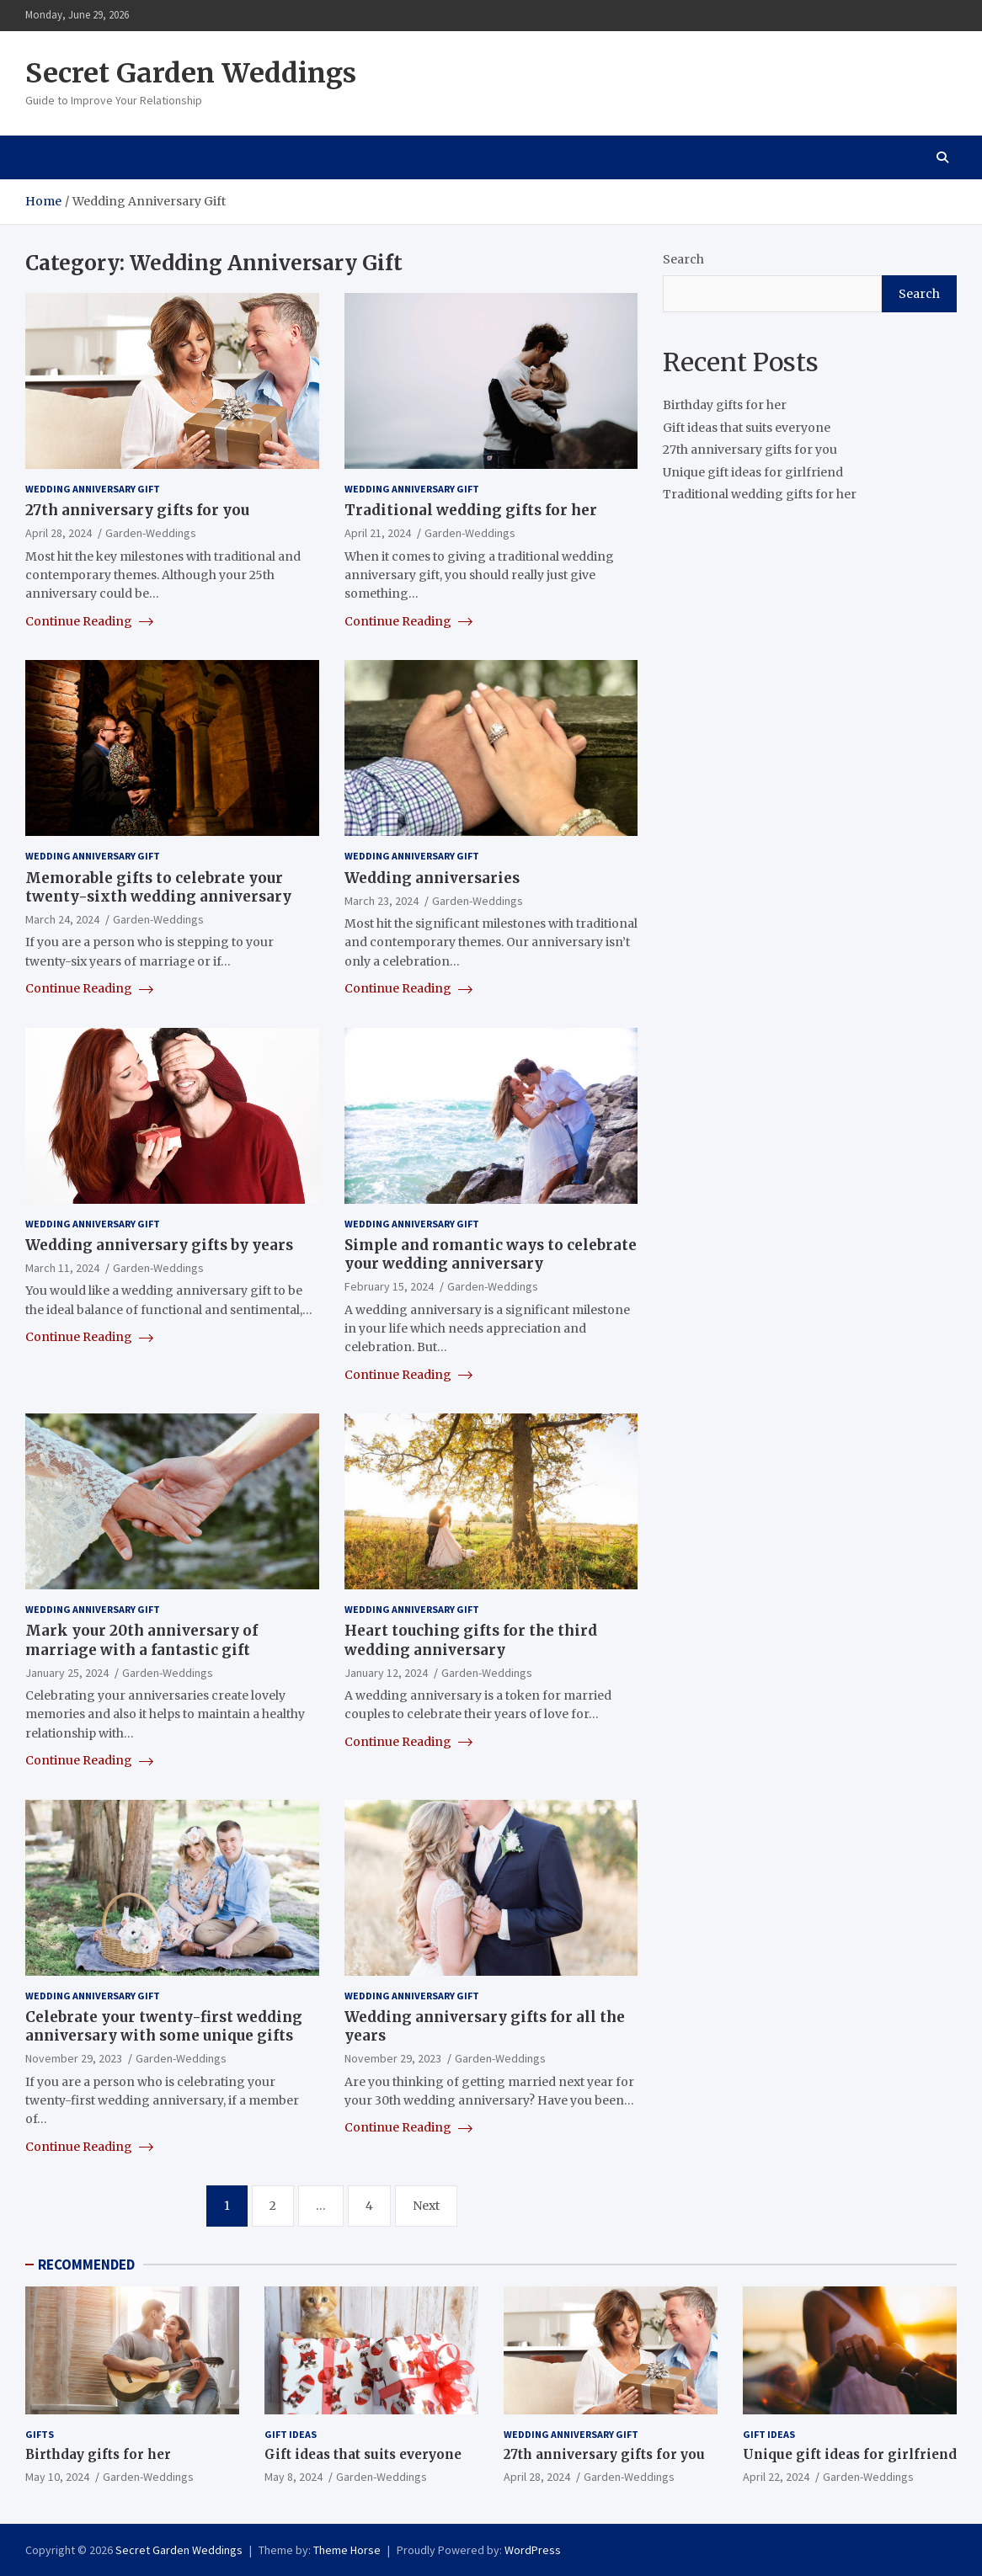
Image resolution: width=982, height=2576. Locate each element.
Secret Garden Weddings (190, 73)
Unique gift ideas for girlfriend (753, 472)
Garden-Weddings (150, 532)
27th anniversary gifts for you (137, 510)
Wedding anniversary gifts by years (159, 1245)
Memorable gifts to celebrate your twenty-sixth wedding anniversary (158, 887)
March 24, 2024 (62, 919)
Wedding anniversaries (432, 878)
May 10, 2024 (57, 2476)
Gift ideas (290, 2434)
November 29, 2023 (73, 2058)
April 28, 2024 (58, 532)
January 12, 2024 (386, 1672)
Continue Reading (89, 621)
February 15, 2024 (389, 1286)
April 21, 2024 (377, 532)
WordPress (532, 2549)
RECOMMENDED (86, 2264)
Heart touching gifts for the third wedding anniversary (470, 1639)
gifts (39, 2434)
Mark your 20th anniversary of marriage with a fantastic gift (141, 1639)
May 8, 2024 (293, 2476)
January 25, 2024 (67, 1672)
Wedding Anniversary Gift (92, 488)
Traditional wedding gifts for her (470, 510)
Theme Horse (347, 2549)
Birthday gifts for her (725, 404)
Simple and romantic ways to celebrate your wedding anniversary (490, 1254)
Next (426, 2205)
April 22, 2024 (776, 2476)
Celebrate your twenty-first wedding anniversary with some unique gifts (163, 2026)
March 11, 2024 (62, 1267)
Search (683, 259)
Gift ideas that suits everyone (746, 427)
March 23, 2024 (381, 900)
